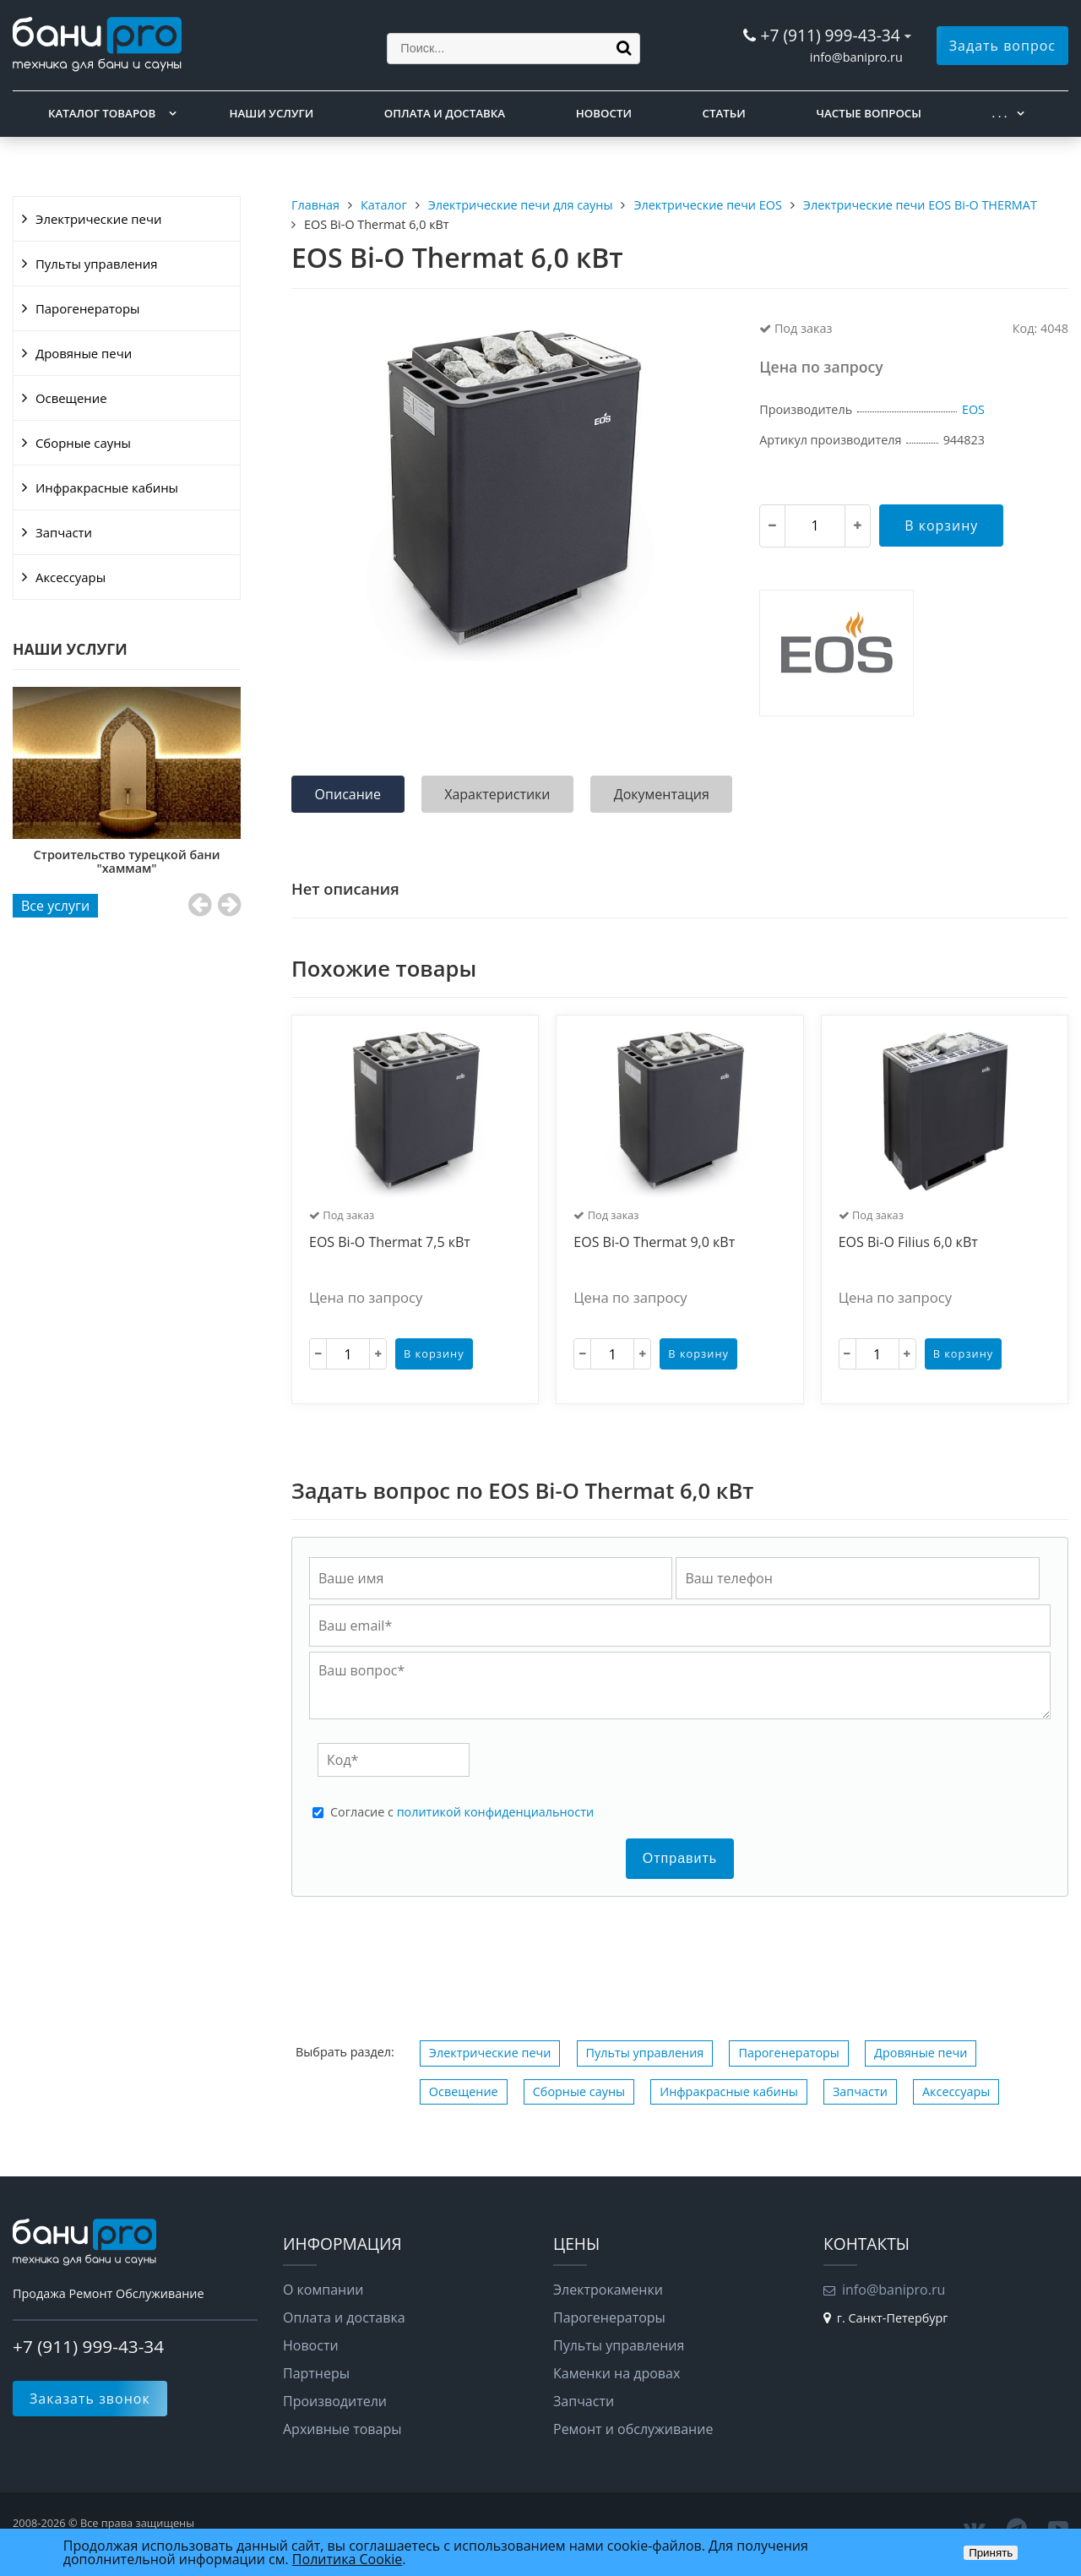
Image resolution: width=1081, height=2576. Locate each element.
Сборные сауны (83, 442)
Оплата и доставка (444, 113)
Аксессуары (70, 577)
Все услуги (55, 905)
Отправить (680, 1858)
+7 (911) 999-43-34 (829, 35)
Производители (335, 2401)
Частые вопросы (868, 113)
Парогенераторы (87, 308)
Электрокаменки (608, 2289)
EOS (973, 409)
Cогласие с (462, 1812)
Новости (604, 113)
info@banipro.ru (856, 57)
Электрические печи (98, 218)
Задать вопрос (1002, 45)
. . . (1000, 113)
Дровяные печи (83, 353)
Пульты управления (96, 263)
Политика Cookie (347, 2559)
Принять (991, 2552)
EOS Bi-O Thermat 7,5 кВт (389, 1242)
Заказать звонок (90, 2398)
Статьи (724, 113)
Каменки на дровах (616, 2373)
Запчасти (63, 532)
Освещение (71, 397)
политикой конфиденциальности (495, 1812)
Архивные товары (342, 2429)
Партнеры (316, 2373)
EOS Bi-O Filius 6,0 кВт (908, 1242)
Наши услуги (272, 113)
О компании (323, 2289)
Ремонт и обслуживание (633, 2429)
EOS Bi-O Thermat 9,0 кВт (654, 1242)
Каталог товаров (101, 113)
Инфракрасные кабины (106, 487)
